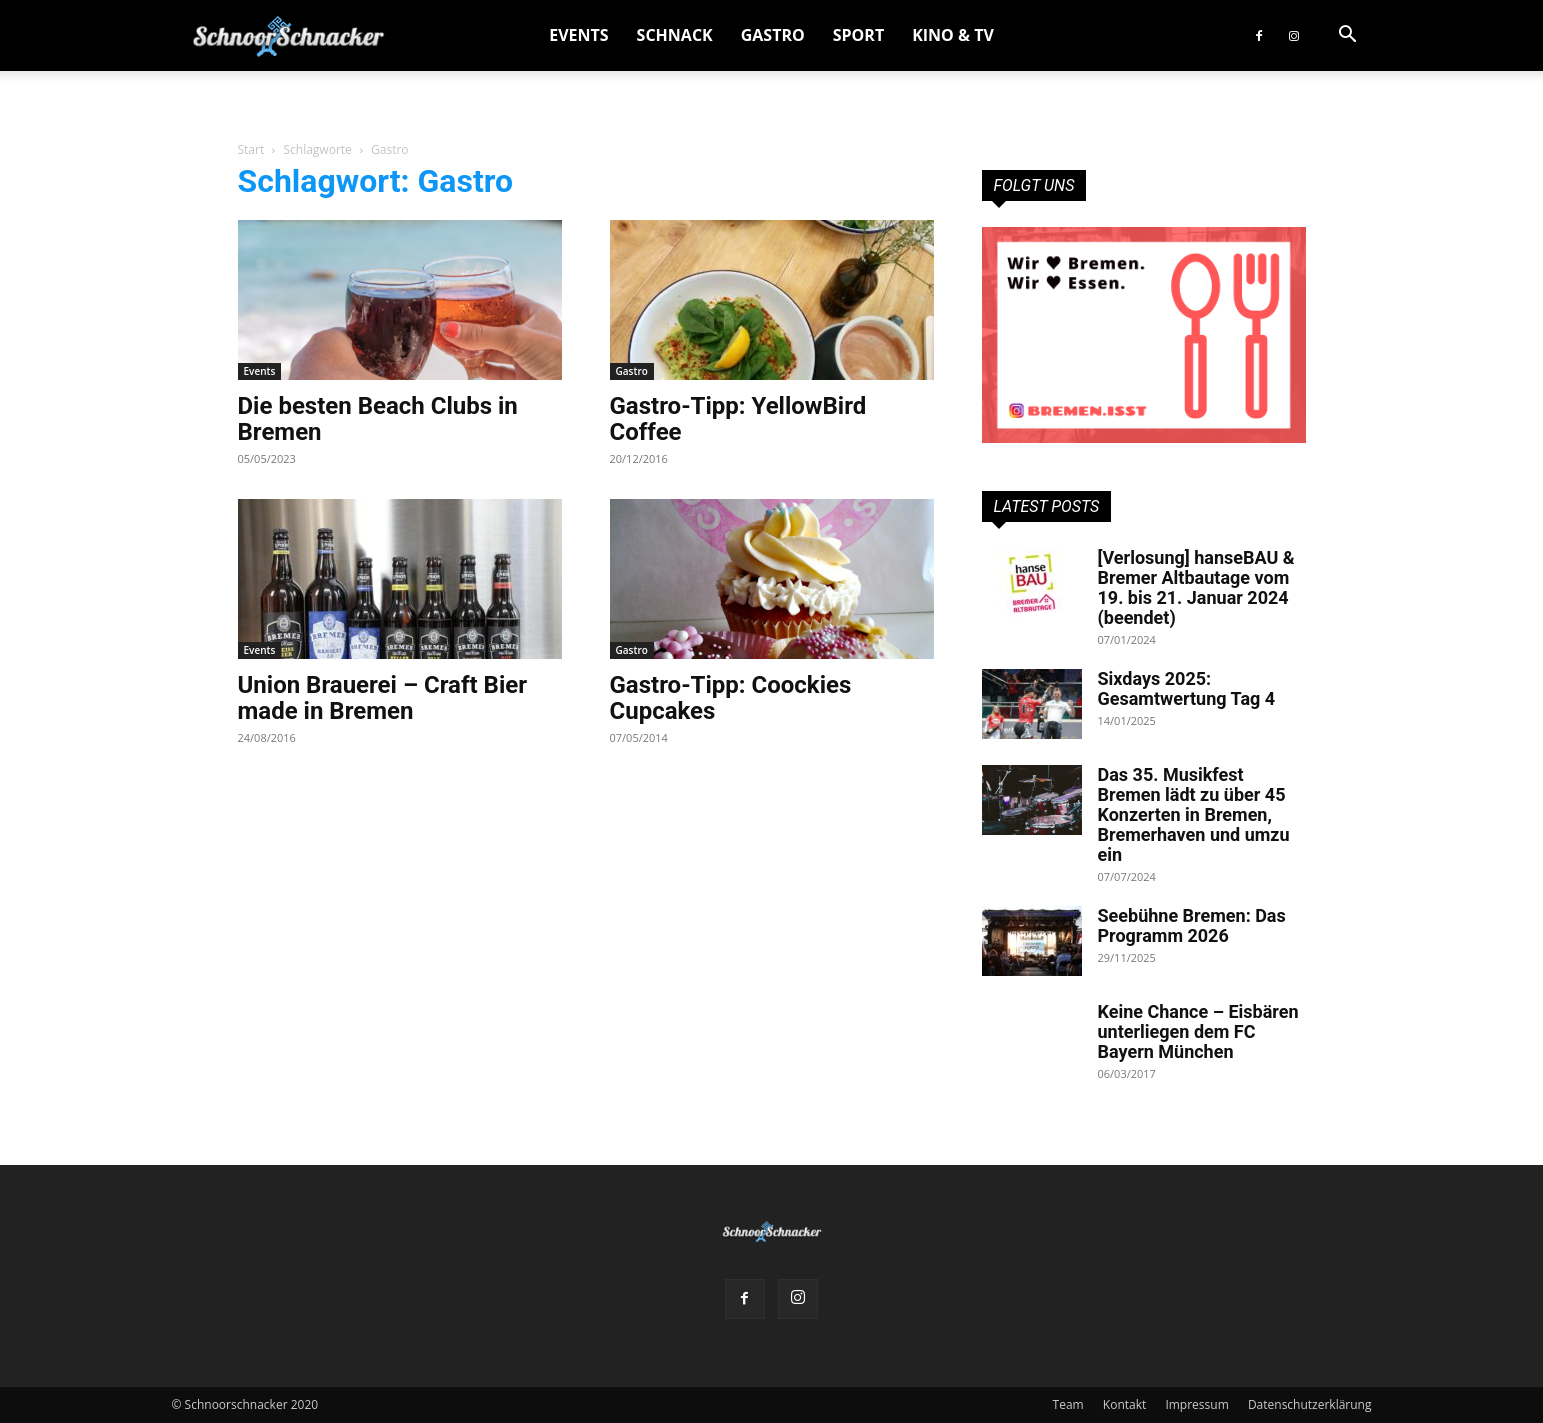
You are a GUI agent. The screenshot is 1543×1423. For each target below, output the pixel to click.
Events (578, 35)
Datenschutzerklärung (1310, 1404)
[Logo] (288, 35)
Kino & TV (953, 35)
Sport (858, 35)
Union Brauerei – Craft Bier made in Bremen (383, 698)
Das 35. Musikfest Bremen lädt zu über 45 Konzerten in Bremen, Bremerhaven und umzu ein (1194, 814)
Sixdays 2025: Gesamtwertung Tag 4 (1187, 688)
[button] (1348, 36)
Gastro (773, 35)
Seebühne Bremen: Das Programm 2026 (1192, 925)
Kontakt (1124, 1404)
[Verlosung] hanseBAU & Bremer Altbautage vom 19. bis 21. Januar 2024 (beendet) (1196, 587)
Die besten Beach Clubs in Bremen (378, 419)
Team (1068, 1404)
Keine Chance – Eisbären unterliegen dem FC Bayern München (1198, 1031)
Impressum (1196, 1404)
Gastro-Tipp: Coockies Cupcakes (731, 698)
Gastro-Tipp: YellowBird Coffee (738, 419)
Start (251, 149)
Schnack (675, 35)
